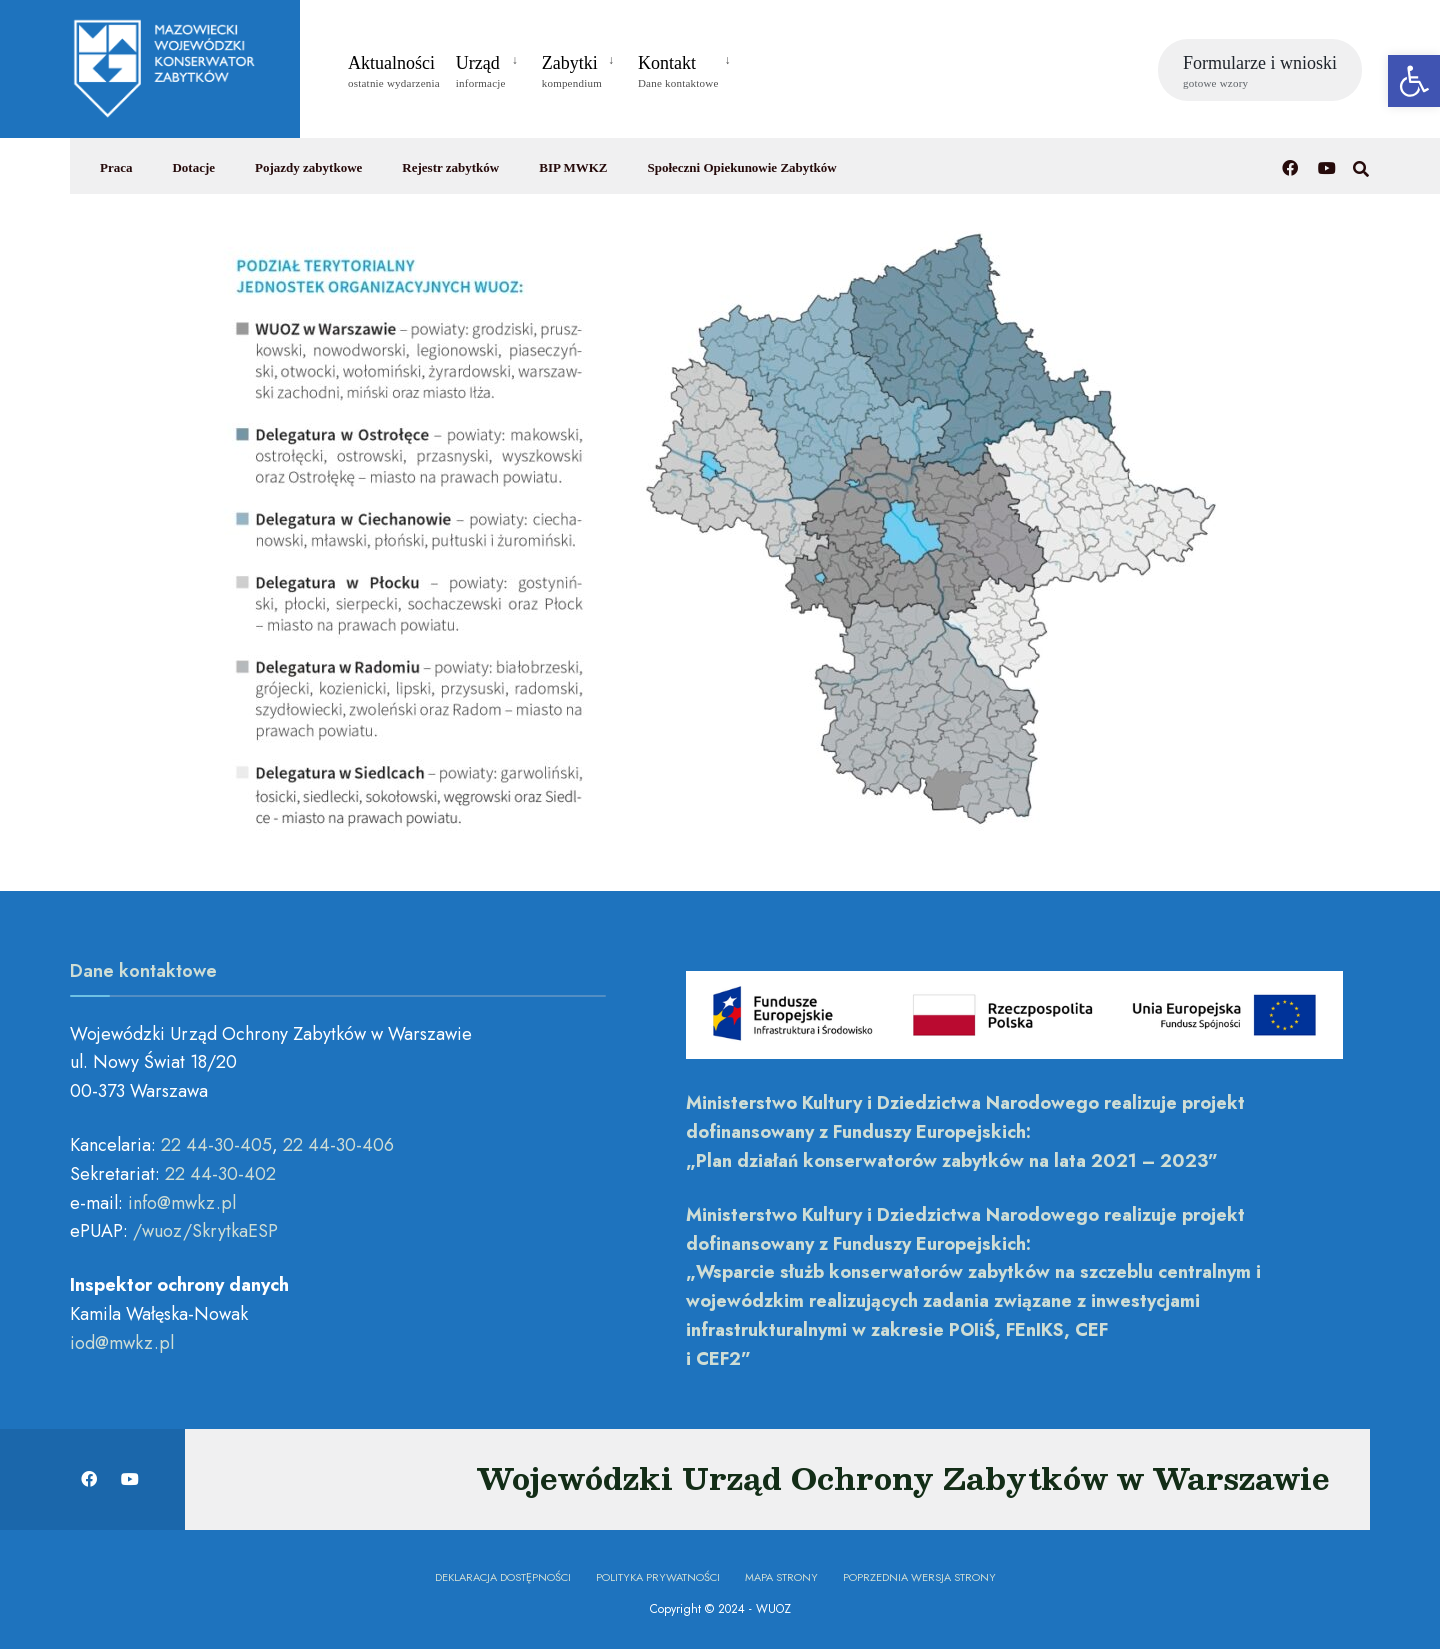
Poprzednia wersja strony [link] (919, 1577)
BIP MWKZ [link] (573, 167)
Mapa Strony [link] (781, 1577)
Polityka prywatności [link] (658, 1577)
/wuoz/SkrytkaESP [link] (205, 1231)
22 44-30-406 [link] (338, 1145)
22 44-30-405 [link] (216, 1145)
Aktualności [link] (394, 71)
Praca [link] (116, 167)
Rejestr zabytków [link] (450, 167)
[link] (1414, 81)
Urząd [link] (481, 71)
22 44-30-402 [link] (220, 1174)
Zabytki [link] (572, 71)
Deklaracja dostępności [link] (503, 1577)
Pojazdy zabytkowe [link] (308, 167)
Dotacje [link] (193, 167)
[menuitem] (491, 67)
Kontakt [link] (678, 71)
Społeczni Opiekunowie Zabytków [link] (741, 167)
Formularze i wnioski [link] (1260, 71)
